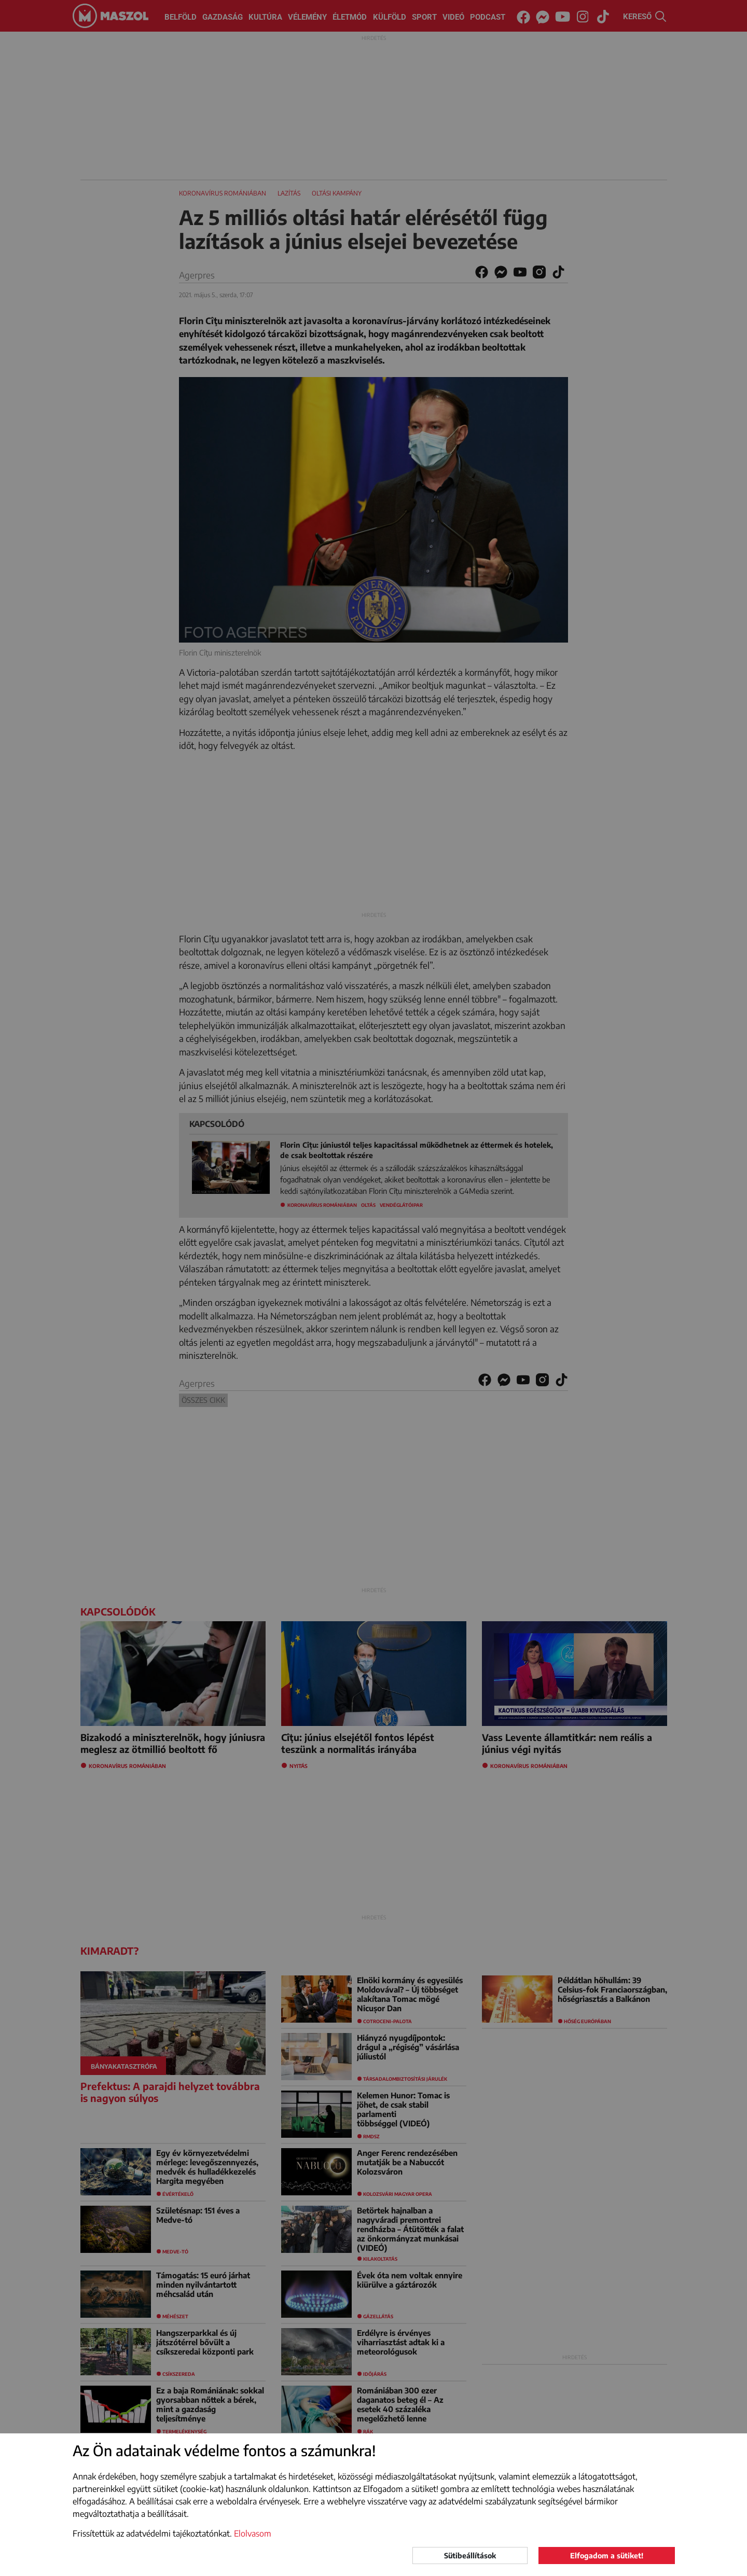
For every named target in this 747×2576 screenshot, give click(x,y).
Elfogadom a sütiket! (606, 2555)
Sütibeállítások (470, 2555)
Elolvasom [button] (252, 2533)
